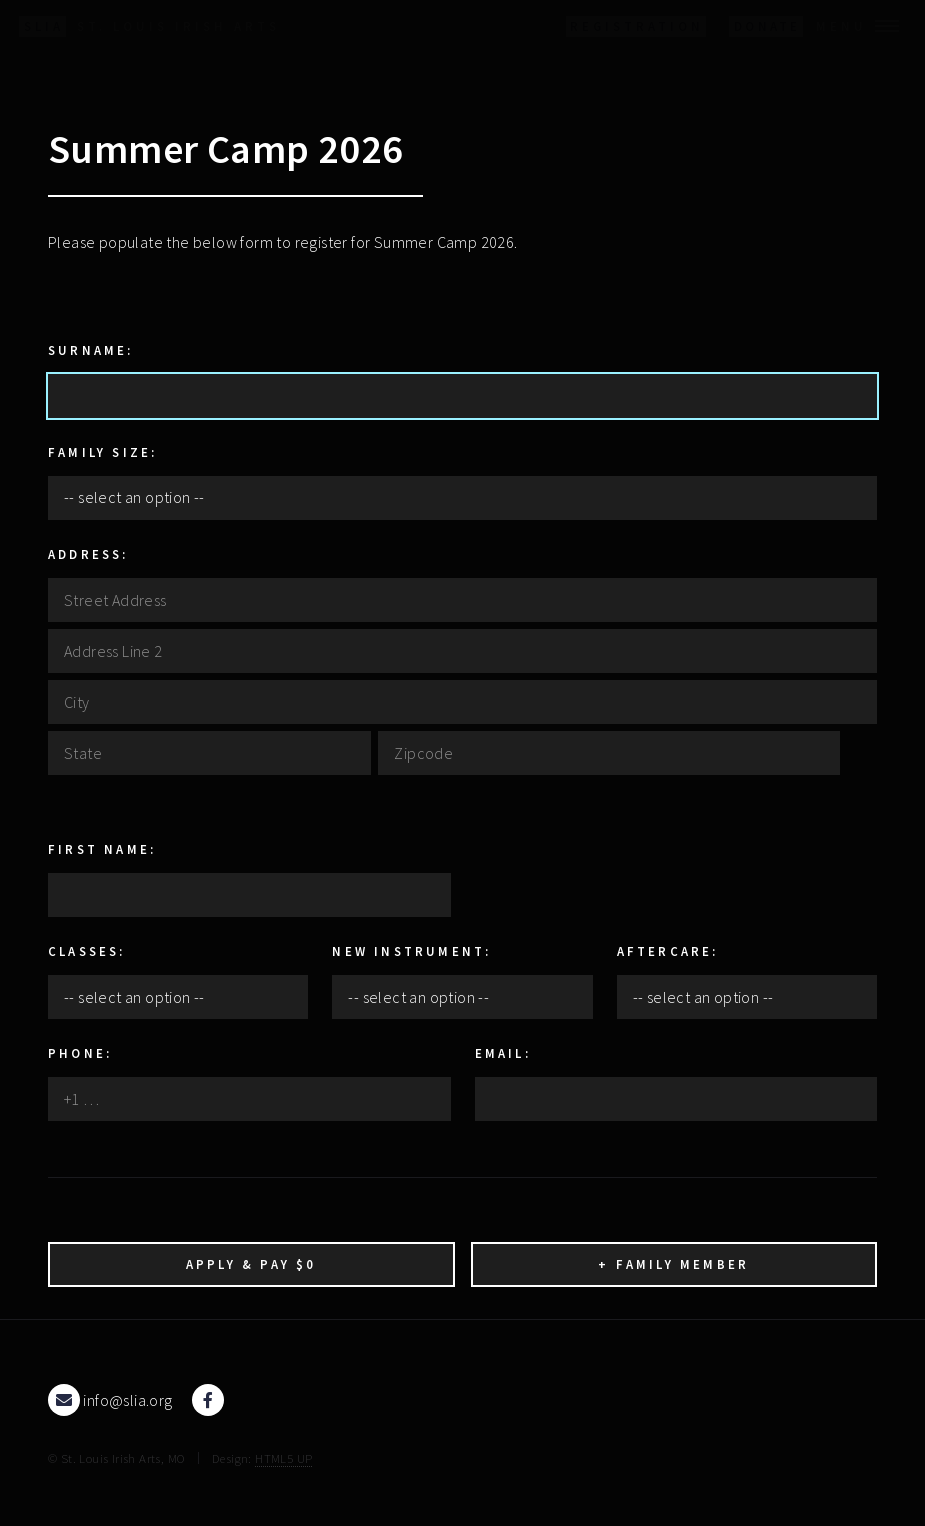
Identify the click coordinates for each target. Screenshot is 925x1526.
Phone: (80, 1053)
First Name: (102, 849)
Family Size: (102, 452)
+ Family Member (673, 1264)
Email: (503, 1053)
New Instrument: (411, 951)
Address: (88, 554)
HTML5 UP (283, 1458)
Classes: (87, 951)
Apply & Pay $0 (251, 1264)
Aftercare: (668, 951)
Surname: (91, 350)
